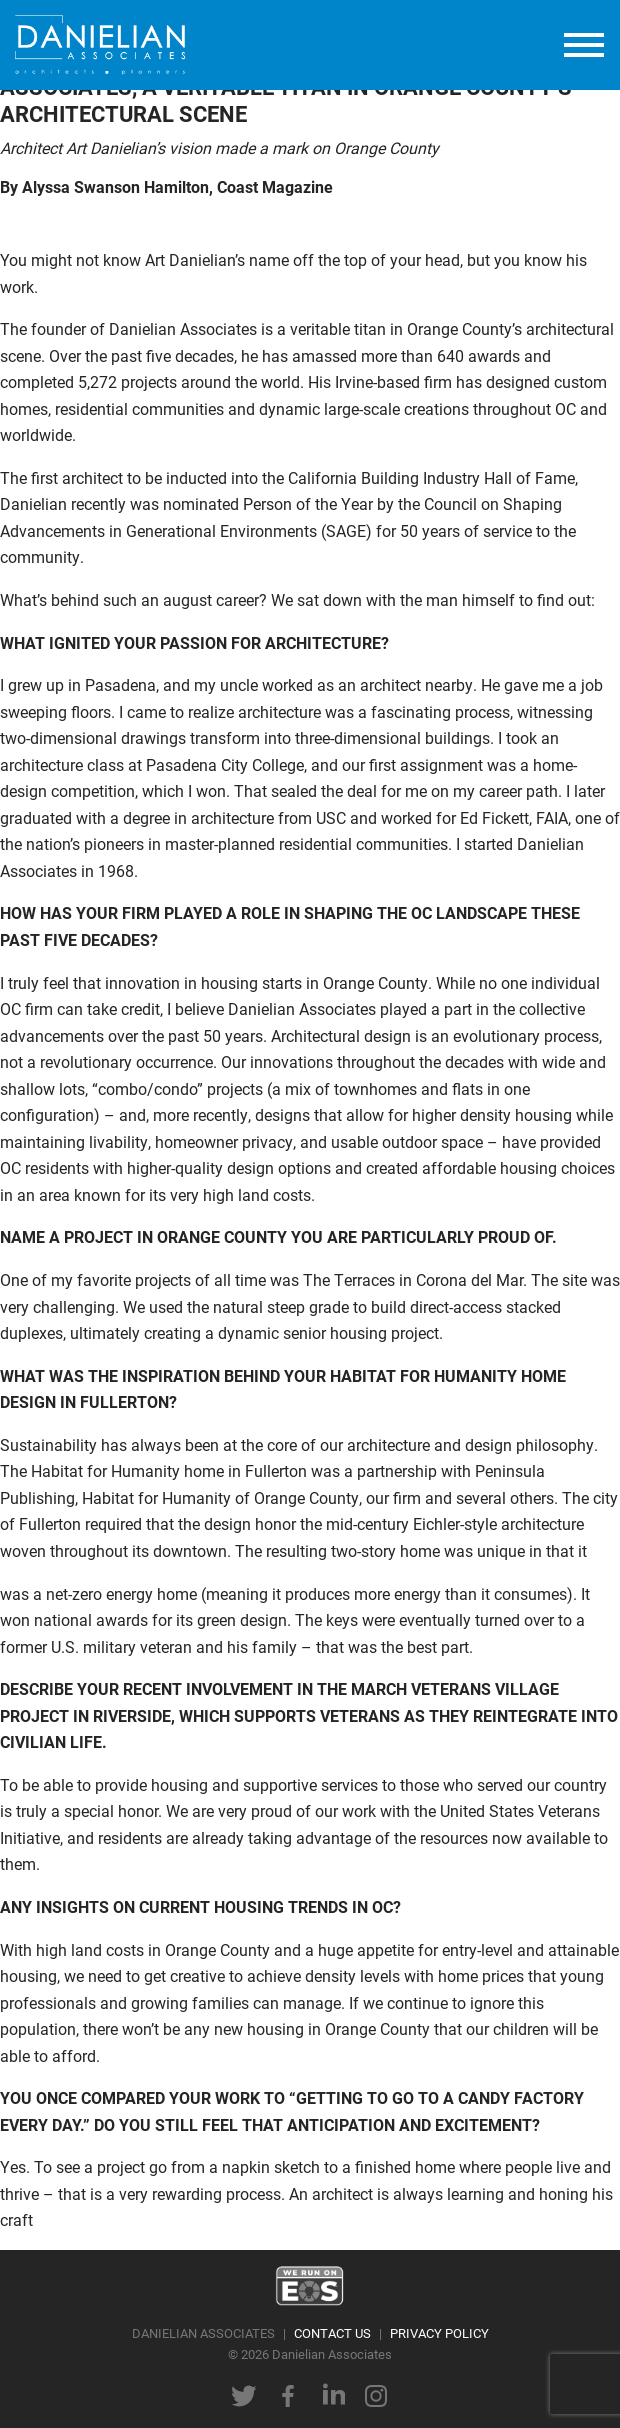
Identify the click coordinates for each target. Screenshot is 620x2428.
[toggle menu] (584, 45)
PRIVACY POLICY (439, 2332)
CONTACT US (332, 2332)
